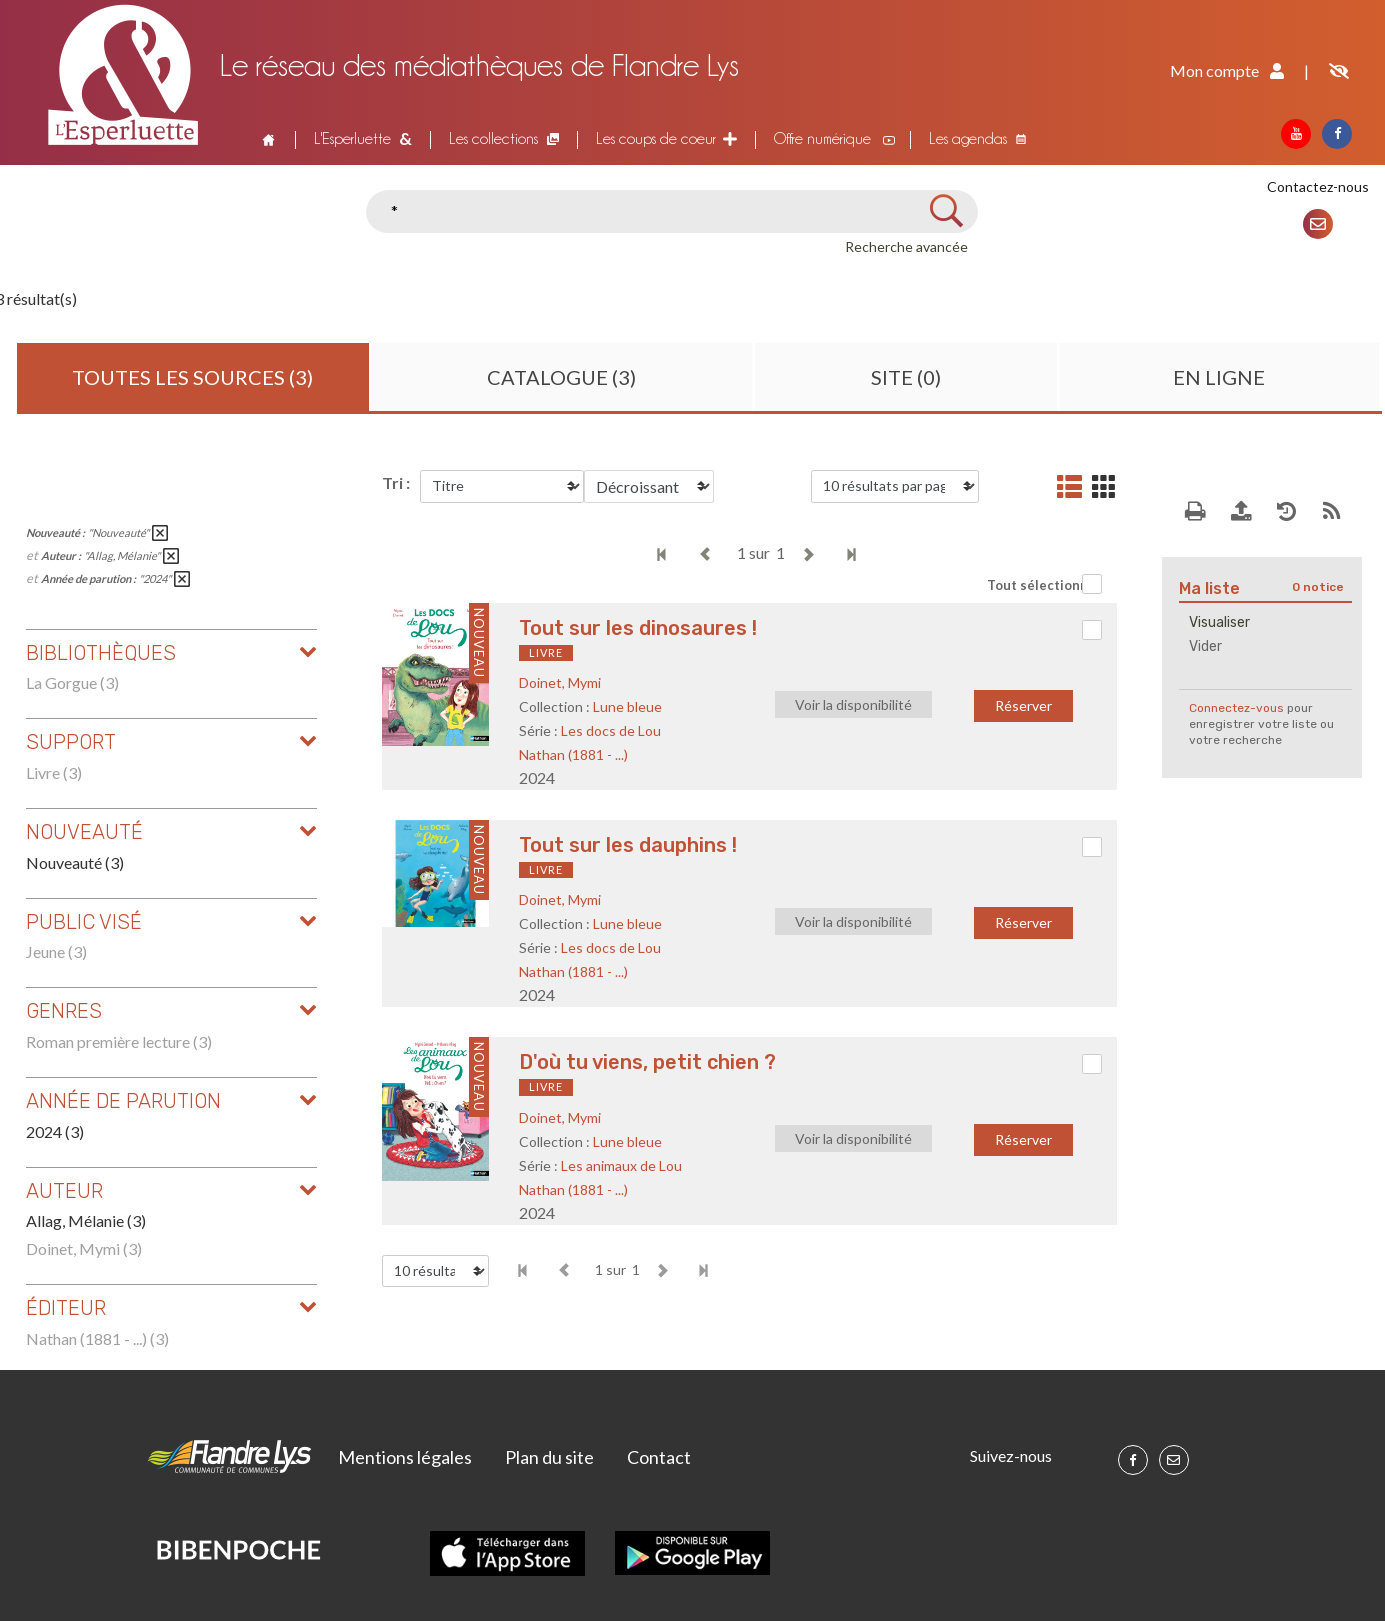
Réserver (1023, 705)
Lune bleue (627, 706)
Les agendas (968, 138)
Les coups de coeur (656, 138)
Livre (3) (54, 772)
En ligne (1219, 377)
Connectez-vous (1236, 708)
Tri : (396, 482)
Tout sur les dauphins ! (628, 845)
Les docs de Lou (611, 730)
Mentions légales (405, 1457)
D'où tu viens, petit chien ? (647, 1062)
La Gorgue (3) (72, 682)
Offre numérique (822, 138)
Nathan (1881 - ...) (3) (97, 1338)
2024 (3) (55, 1131)
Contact (659, 1457)
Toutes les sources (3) (192, 377)
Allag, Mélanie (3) (86, 1220)
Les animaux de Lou (621, 1165)
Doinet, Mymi (560, 682)
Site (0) (906, 377)
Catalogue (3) (561, 377)
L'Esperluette (352, 138)
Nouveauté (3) (75, 862)
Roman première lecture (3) (119, 1041)
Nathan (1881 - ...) (573, 754)
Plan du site (549, 1457)
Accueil (267, 139)
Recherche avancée (906, 246)
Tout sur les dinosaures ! (638, 628)
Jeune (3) (56, 951)
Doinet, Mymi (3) (84, 1248)
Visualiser (1219, 622)
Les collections (493, 138)
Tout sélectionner (1044, 585)
